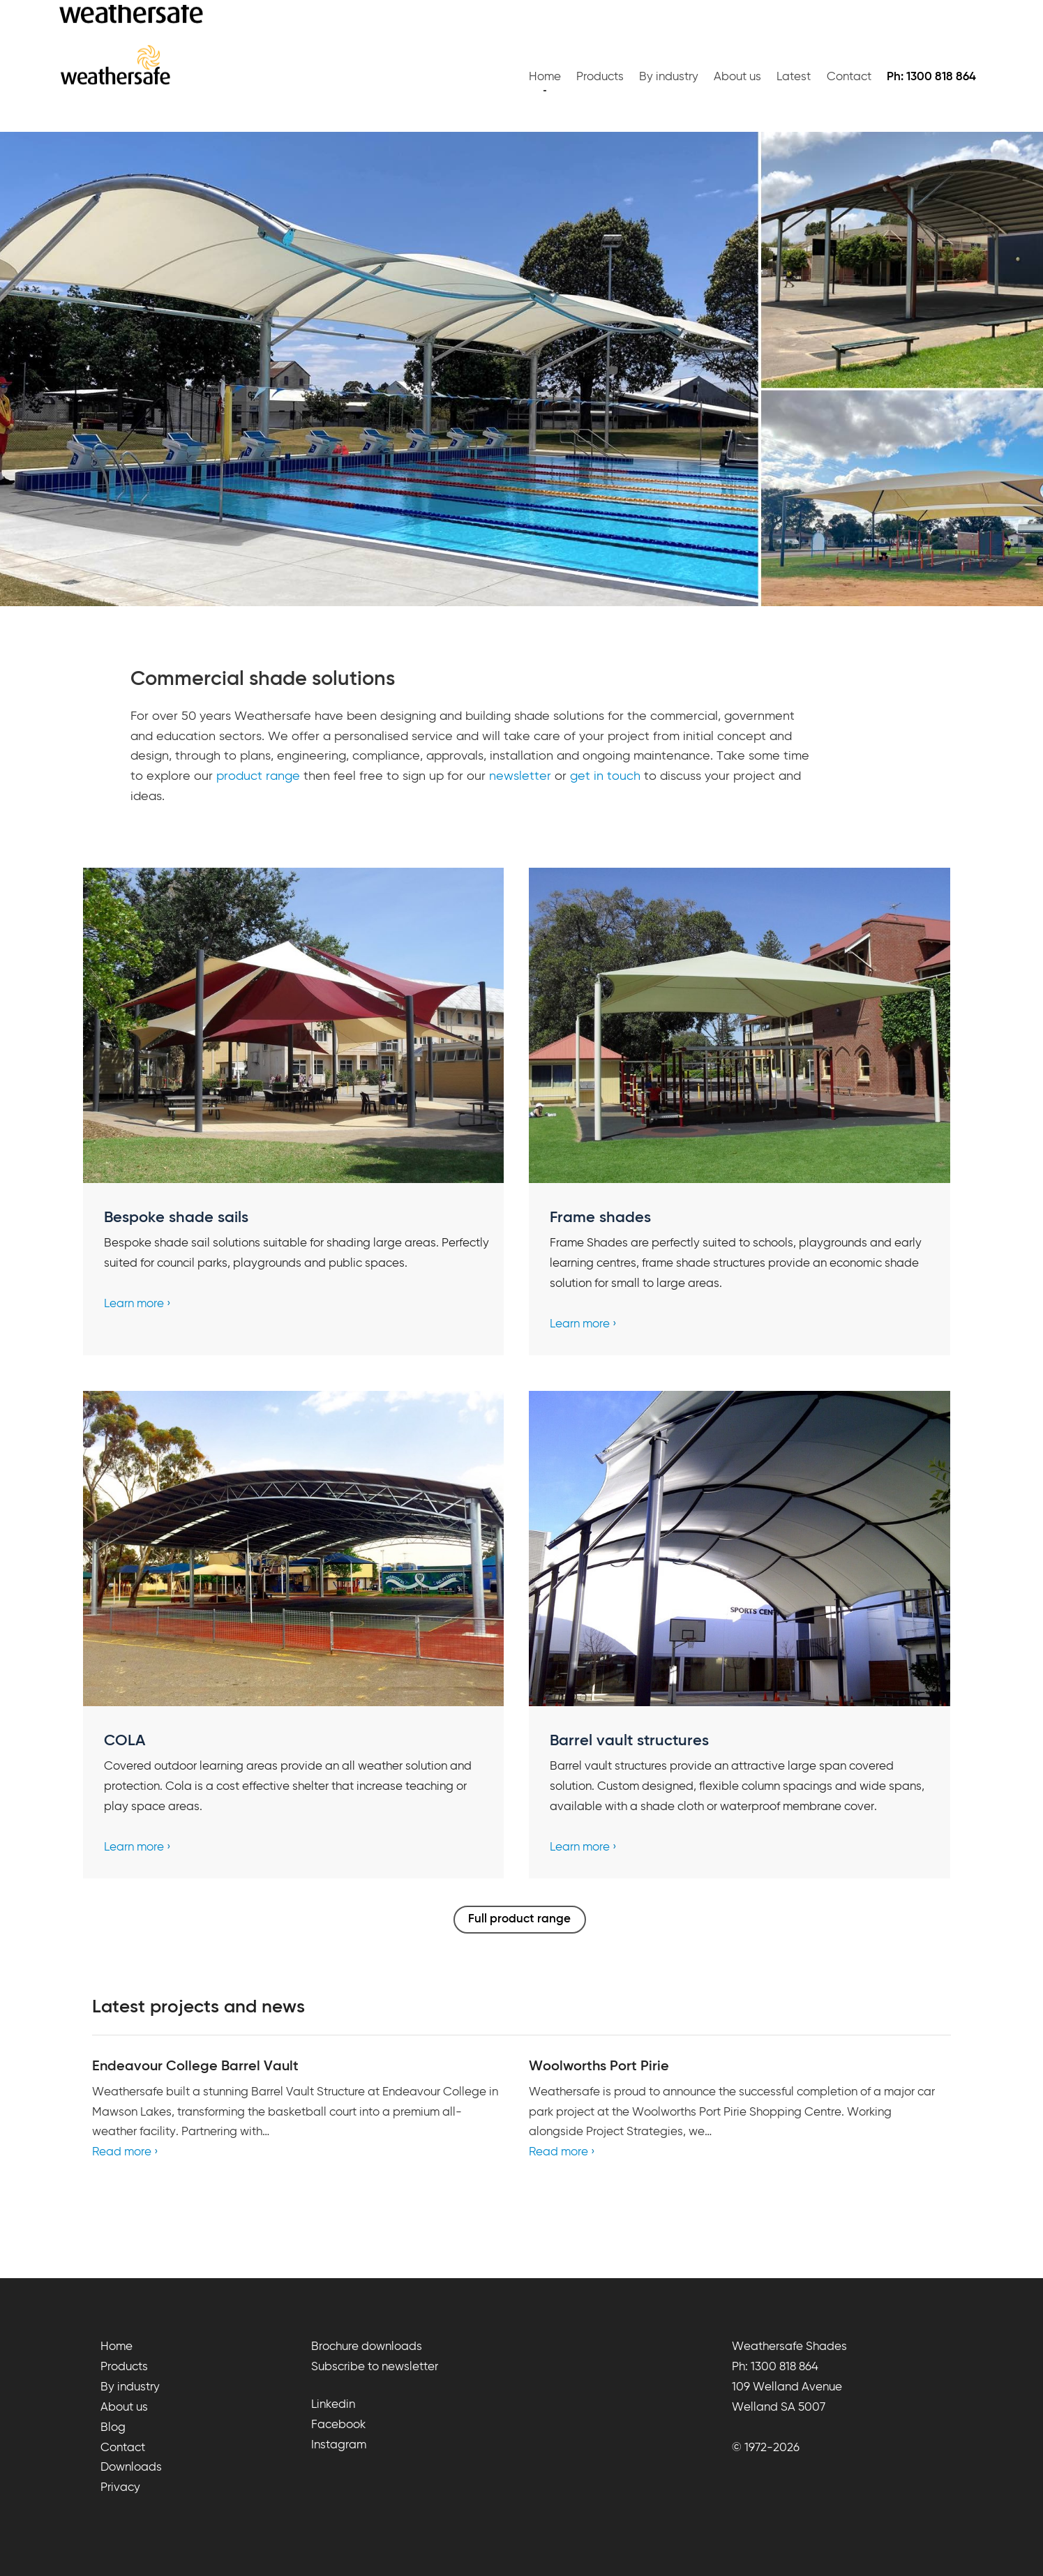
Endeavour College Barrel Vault (195, 2066)
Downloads (131, 2467)
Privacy (120, 2488)
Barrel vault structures (629, 1741)
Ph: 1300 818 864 (775, 2367)
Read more (121, 2152)
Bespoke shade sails (176, 1218)
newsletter (520, 776)
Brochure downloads (366, 2347)
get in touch (605, 776)
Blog (113, 2428)
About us (737, 77)
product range (258, 776)
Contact (849, 77)
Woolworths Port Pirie (599, 2066)
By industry (668, 77)
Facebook (338, 2425)
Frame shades (600, 1218)
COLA (124, 1741)
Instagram (338, 2445)
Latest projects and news (198, 2007)
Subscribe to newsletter (374, 2367)
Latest (793, 77)
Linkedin (333, 2405)
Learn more (134, 1304)
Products (600, 77)
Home (545, 77)
